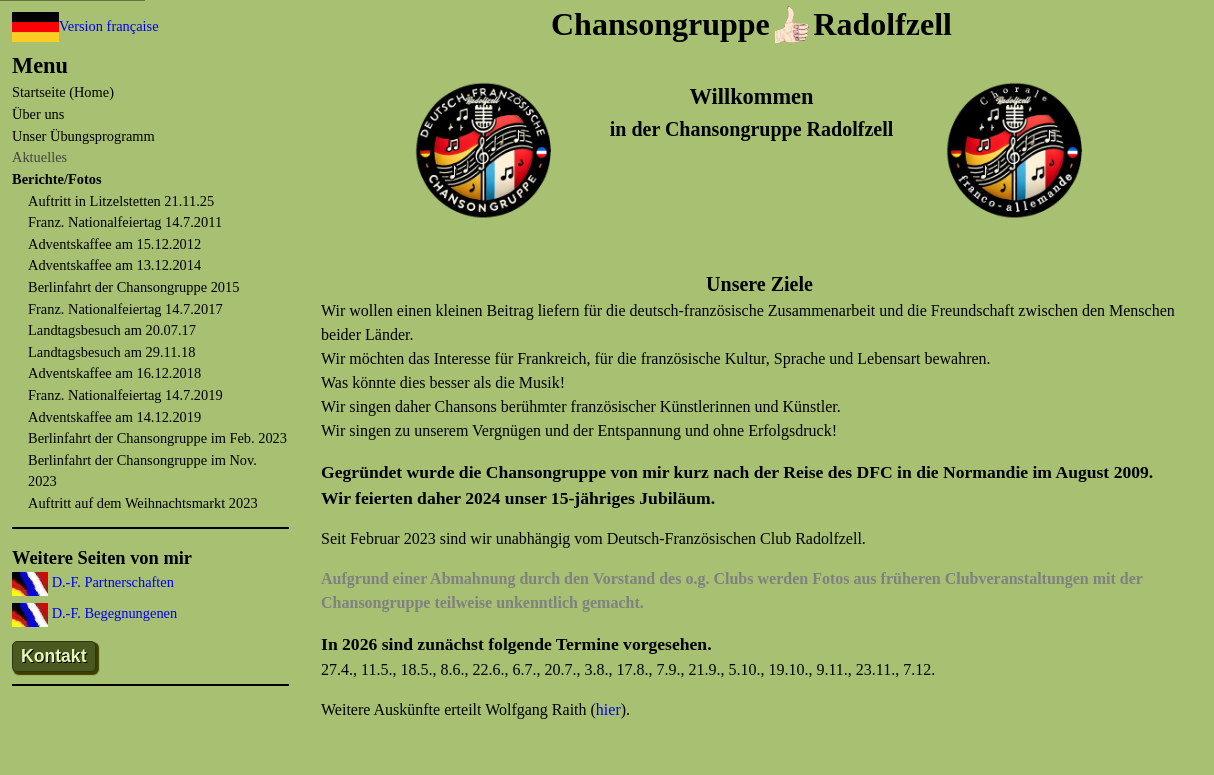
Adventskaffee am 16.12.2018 (114, 373)
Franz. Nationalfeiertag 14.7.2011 (125, 222)
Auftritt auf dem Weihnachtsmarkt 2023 (143, 503)
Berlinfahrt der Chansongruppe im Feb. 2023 (157, 438)
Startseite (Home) (63, 92)
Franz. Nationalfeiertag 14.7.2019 (125, 395)
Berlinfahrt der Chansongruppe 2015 (133, 287)
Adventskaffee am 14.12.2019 (114, 417)
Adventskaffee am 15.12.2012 (114, 244)
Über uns (38, 114)
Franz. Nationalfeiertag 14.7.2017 (125, 309)
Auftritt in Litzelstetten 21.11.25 (121, 201)
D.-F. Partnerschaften (111, 582)
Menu (40, 65)
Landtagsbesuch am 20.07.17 (112, 330)
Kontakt (54, 656)
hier (608, 709)
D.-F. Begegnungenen (112, 613)
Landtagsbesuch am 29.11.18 (111, 352)
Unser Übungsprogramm (83, 136)
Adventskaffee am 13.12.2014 (114, 265)
